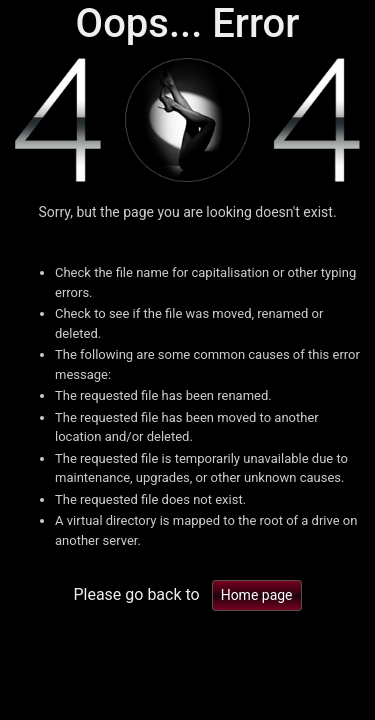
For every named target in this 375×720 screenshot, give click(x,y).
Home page (257, 595)
